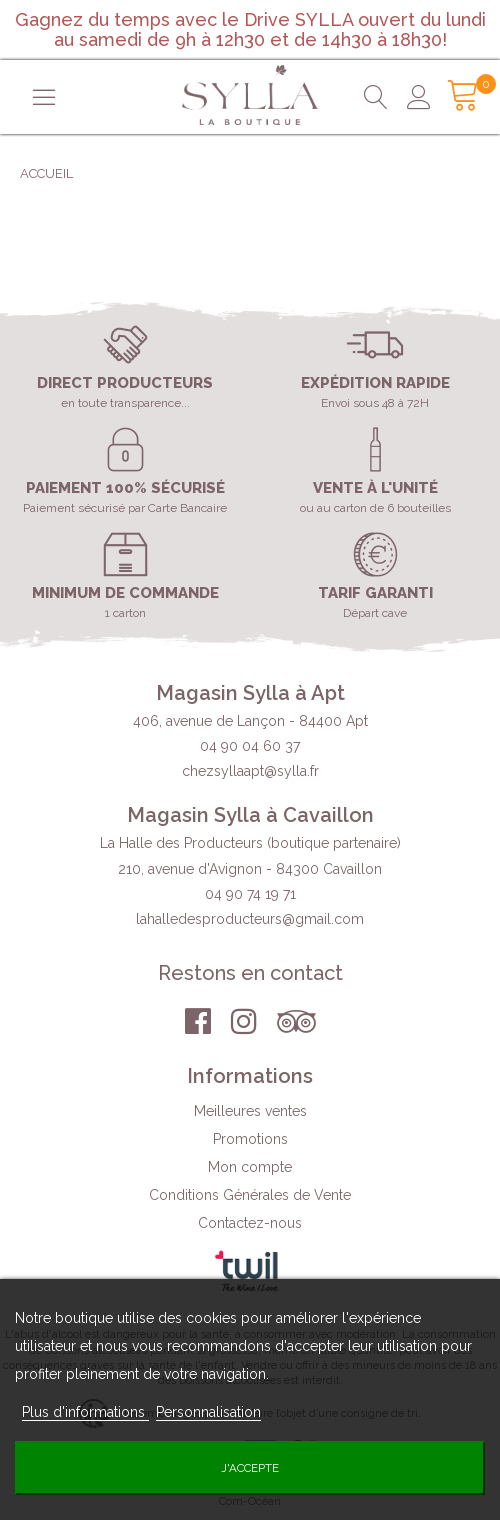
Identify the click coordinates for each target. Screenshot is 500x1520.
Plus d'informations (85, 1412)
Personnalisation (208, 1412)
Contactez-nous (250, 1223)
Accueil (46, 173)
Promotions (250, 1139)
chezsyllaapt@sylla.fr (250, 771)
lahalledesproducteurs (250, 919)
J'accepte (250, 1468)
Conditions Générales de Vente (250, 1195)
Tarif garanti (375, 593)
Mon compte (250, 1167)
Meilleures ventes (250, 1111)
